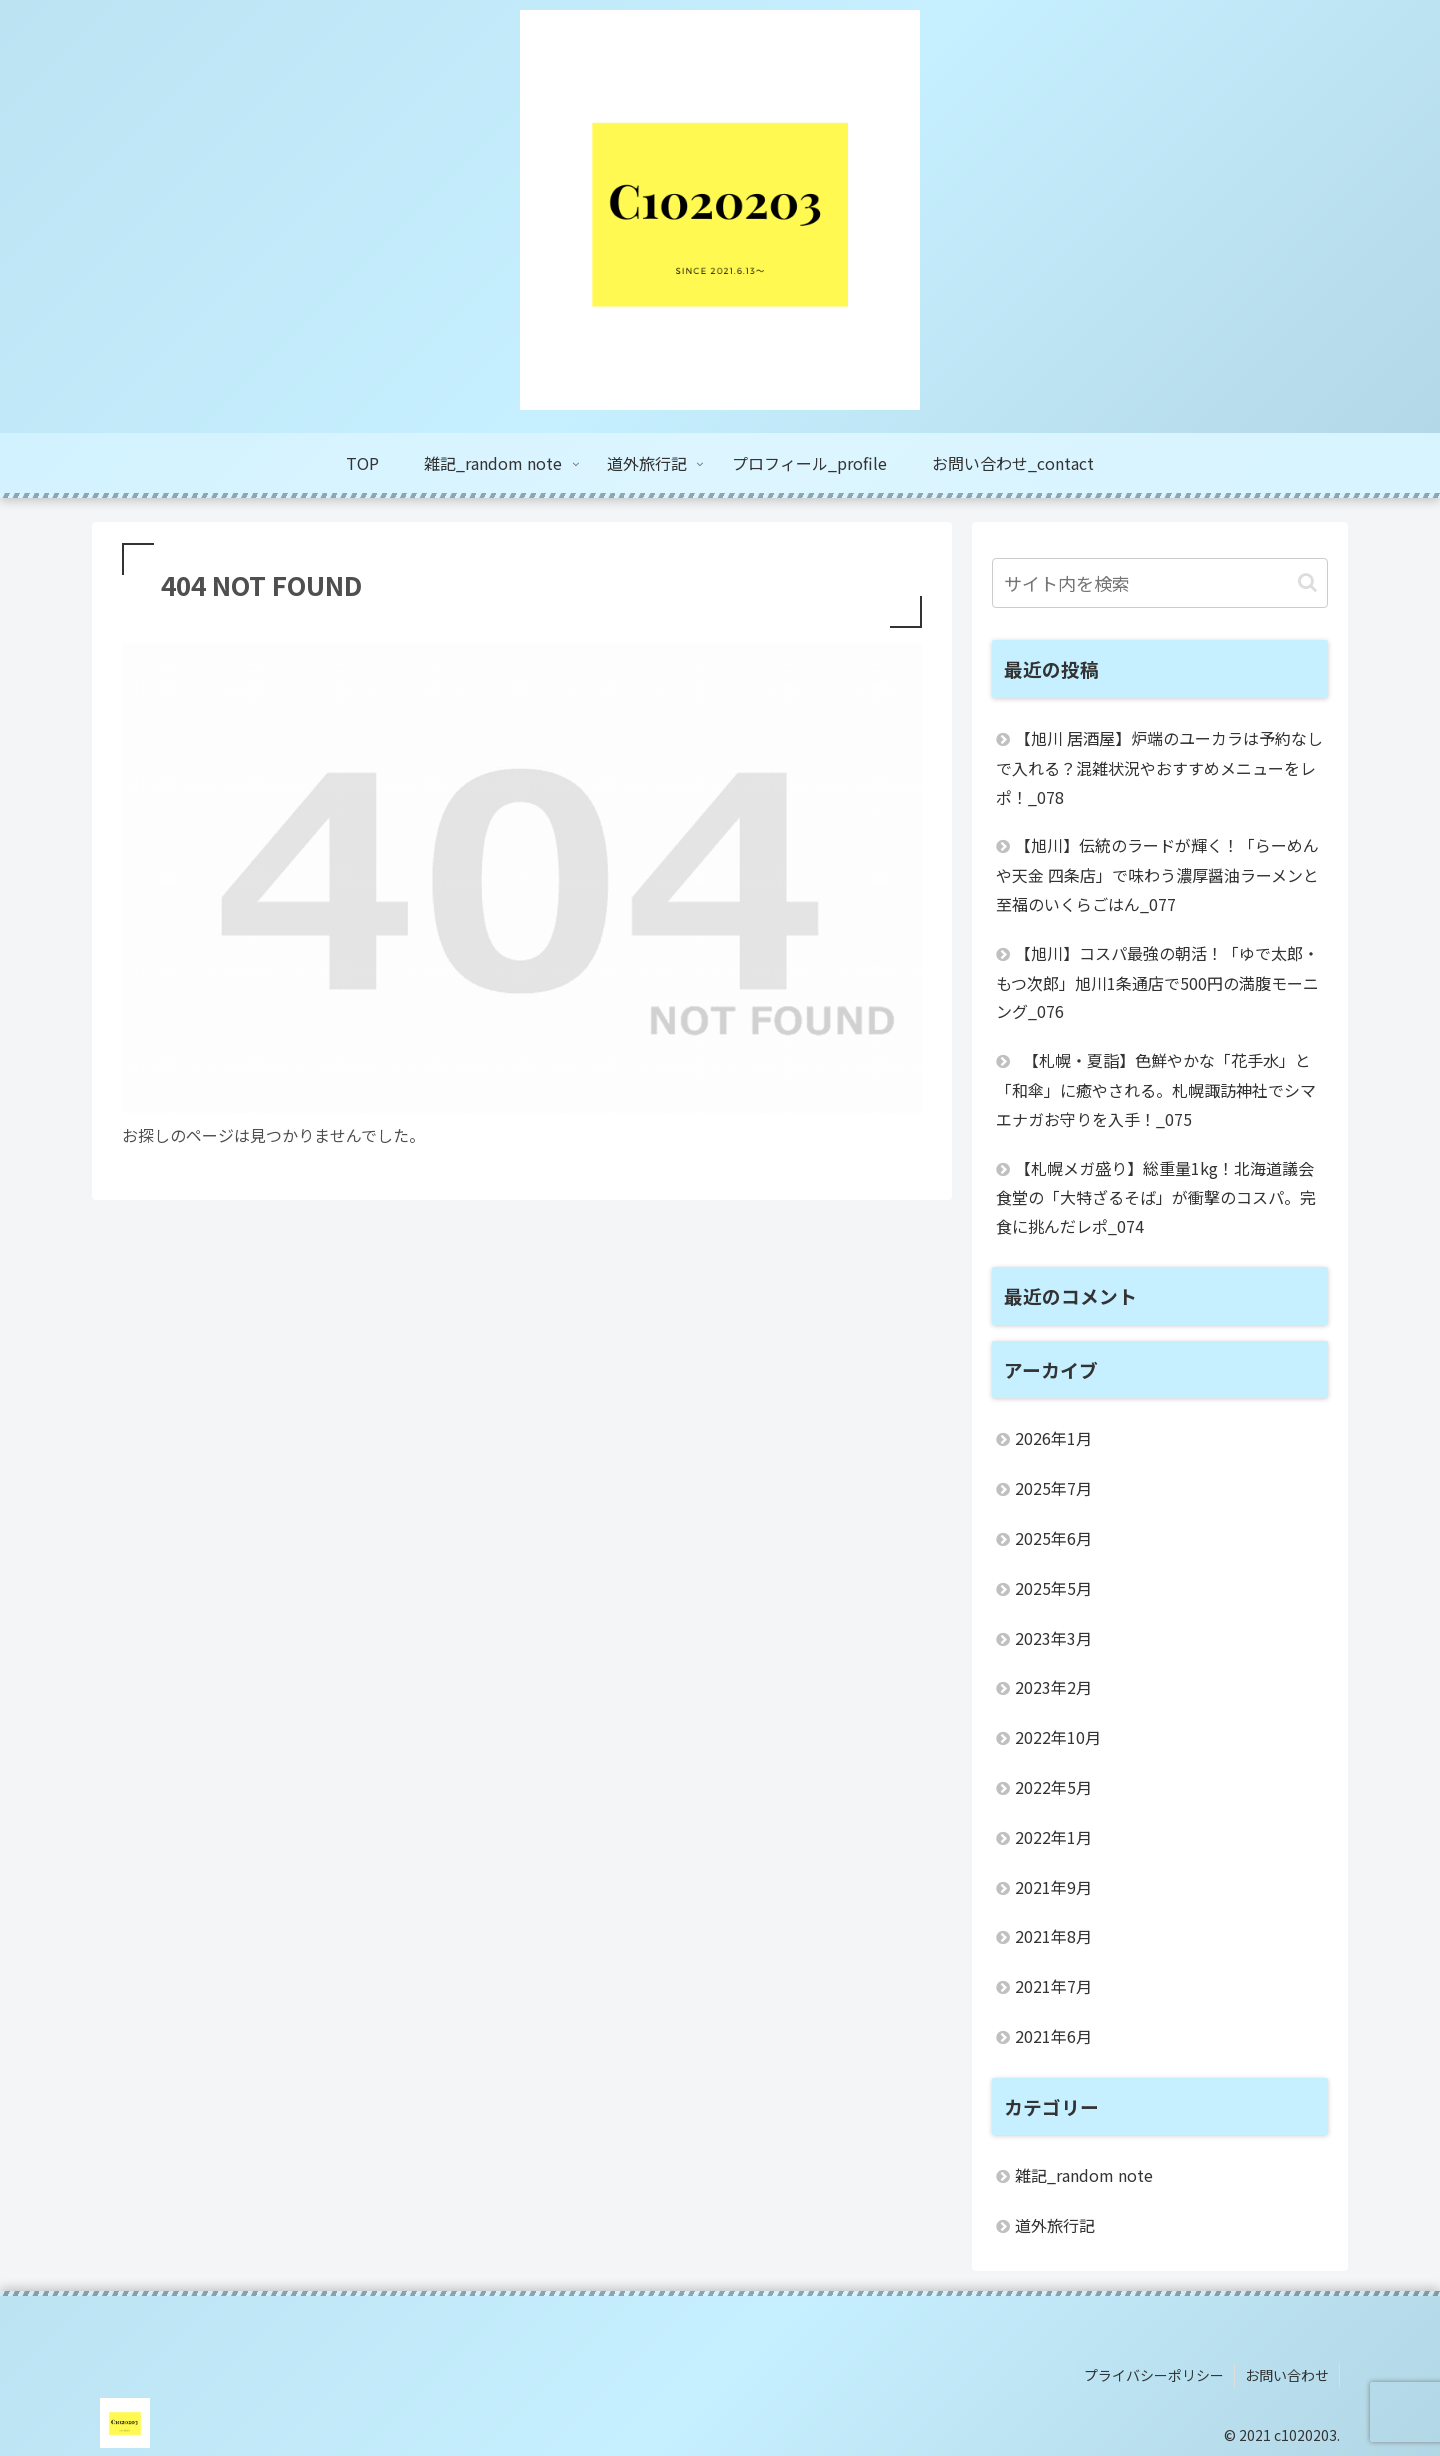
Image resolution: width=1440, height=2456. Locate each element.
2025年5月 (1053, 1588)
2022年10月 (1058, 1737)
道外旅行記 (1055, 2225)
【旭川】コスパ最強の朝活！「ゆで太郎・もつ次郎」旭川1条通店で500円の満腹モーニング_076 (1157, 982)
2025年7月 (1053, 1488)
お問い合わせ (1287, 2375)
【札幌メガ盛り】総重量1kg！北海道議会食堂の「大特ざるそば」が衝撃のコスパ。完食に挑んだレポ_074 (1156, 1197)
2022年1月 (1053, 1837)
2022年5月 (1053, 1787)
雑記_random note (1084, 2175)
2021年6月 (1053, 2036)
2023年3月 (1053, 1638)
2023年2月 (1053, 1687)
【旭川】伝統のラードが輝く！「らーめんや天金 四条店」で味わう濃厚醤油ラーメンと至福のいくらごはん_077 (1157, 874)
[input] (1160, 583)
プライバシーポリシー (1154, 2375)
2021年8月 (1053, 1936)
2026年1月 (1053, 1438)
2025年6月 (1053, 1538)
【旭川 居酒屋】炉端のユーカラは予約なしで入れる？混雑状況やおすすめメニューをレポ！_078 (1159, 767)
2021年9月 (1053, 1887)
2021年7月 (1053, 1986)
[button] (1307, 582)
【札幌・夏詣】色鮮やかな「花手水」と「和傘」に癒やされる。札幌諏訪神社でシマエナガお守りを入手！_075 (1156, 1089)
